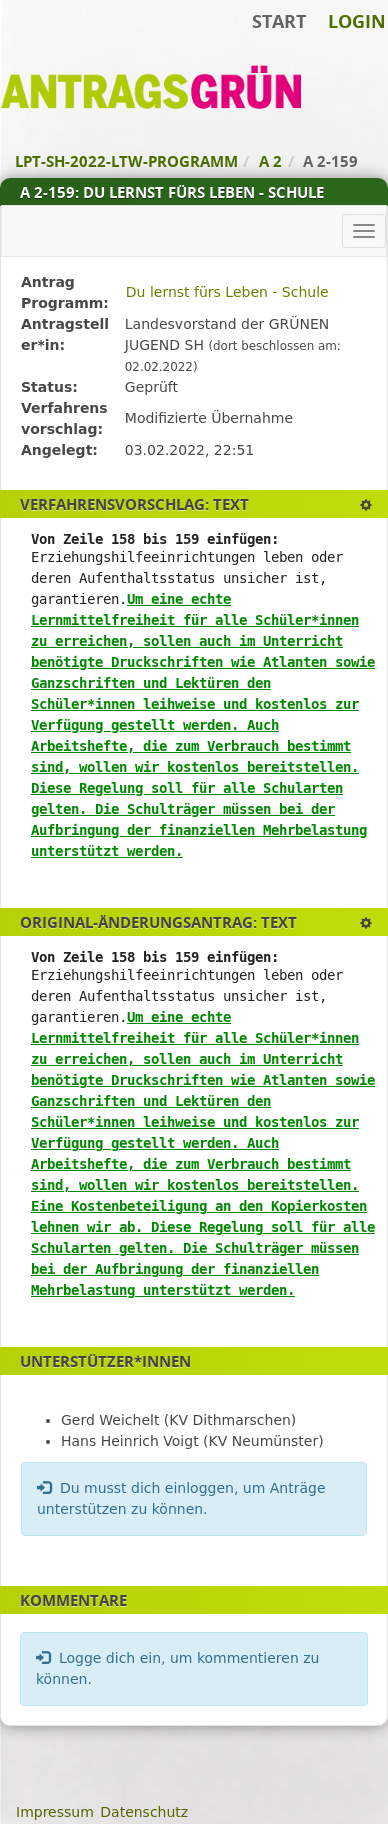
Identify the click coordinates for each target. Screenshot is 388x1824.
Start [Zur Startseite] (279, 21)
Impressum (55, 1812)
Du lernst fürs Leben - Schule (227, 292)
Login (357, 21)
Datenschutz (144, 1812)
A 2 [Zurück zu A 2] (270, 161)
